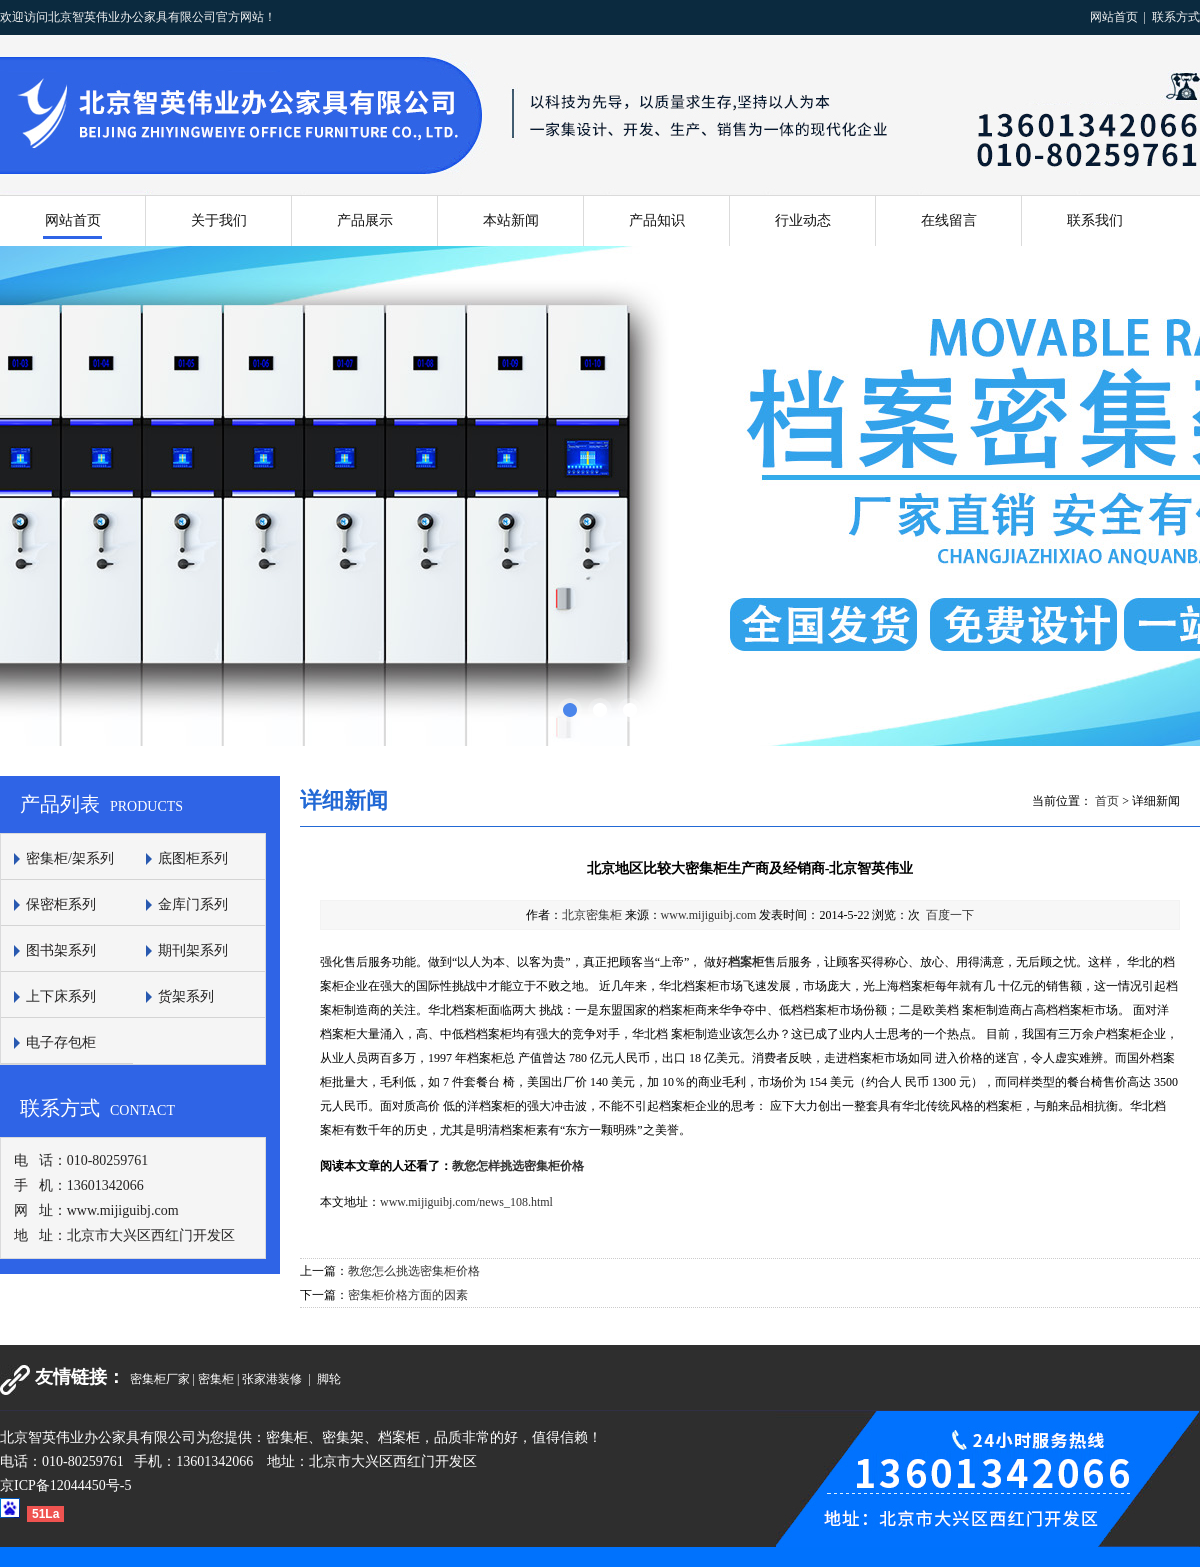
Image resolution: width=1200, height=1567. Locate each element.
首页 (1107, 801)
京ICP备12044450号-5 (65, 1485)
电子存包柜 (61, 1042)
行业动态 (803, 220)
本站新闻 (511, 220)
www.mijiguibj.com (709, 915)
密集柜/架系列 (70, 858)
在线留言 (949, 220)
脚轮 (329, 1379)
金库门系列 (193, 904)
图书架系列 (61, 950)
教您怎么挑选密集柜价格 (414, 1271)
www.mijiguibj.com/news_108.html (466, 1202)
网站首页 (1114, 17)
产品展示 (365, 220)
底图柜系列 (193, 858)
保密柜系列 (61, 904)
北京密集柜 (592, 915)
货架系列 (186, 996)
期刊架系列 (193, 950)
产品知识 (657, 220)
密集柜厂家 (160, 1379)
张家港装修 (273, 1379)
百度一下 (950, 915)
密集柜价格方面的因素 (408, 1295)
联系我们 (1095, 220)
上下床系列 (61, 996)
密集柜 (216, 1379)
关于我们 (219, 220)
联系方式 (1176, 17)
